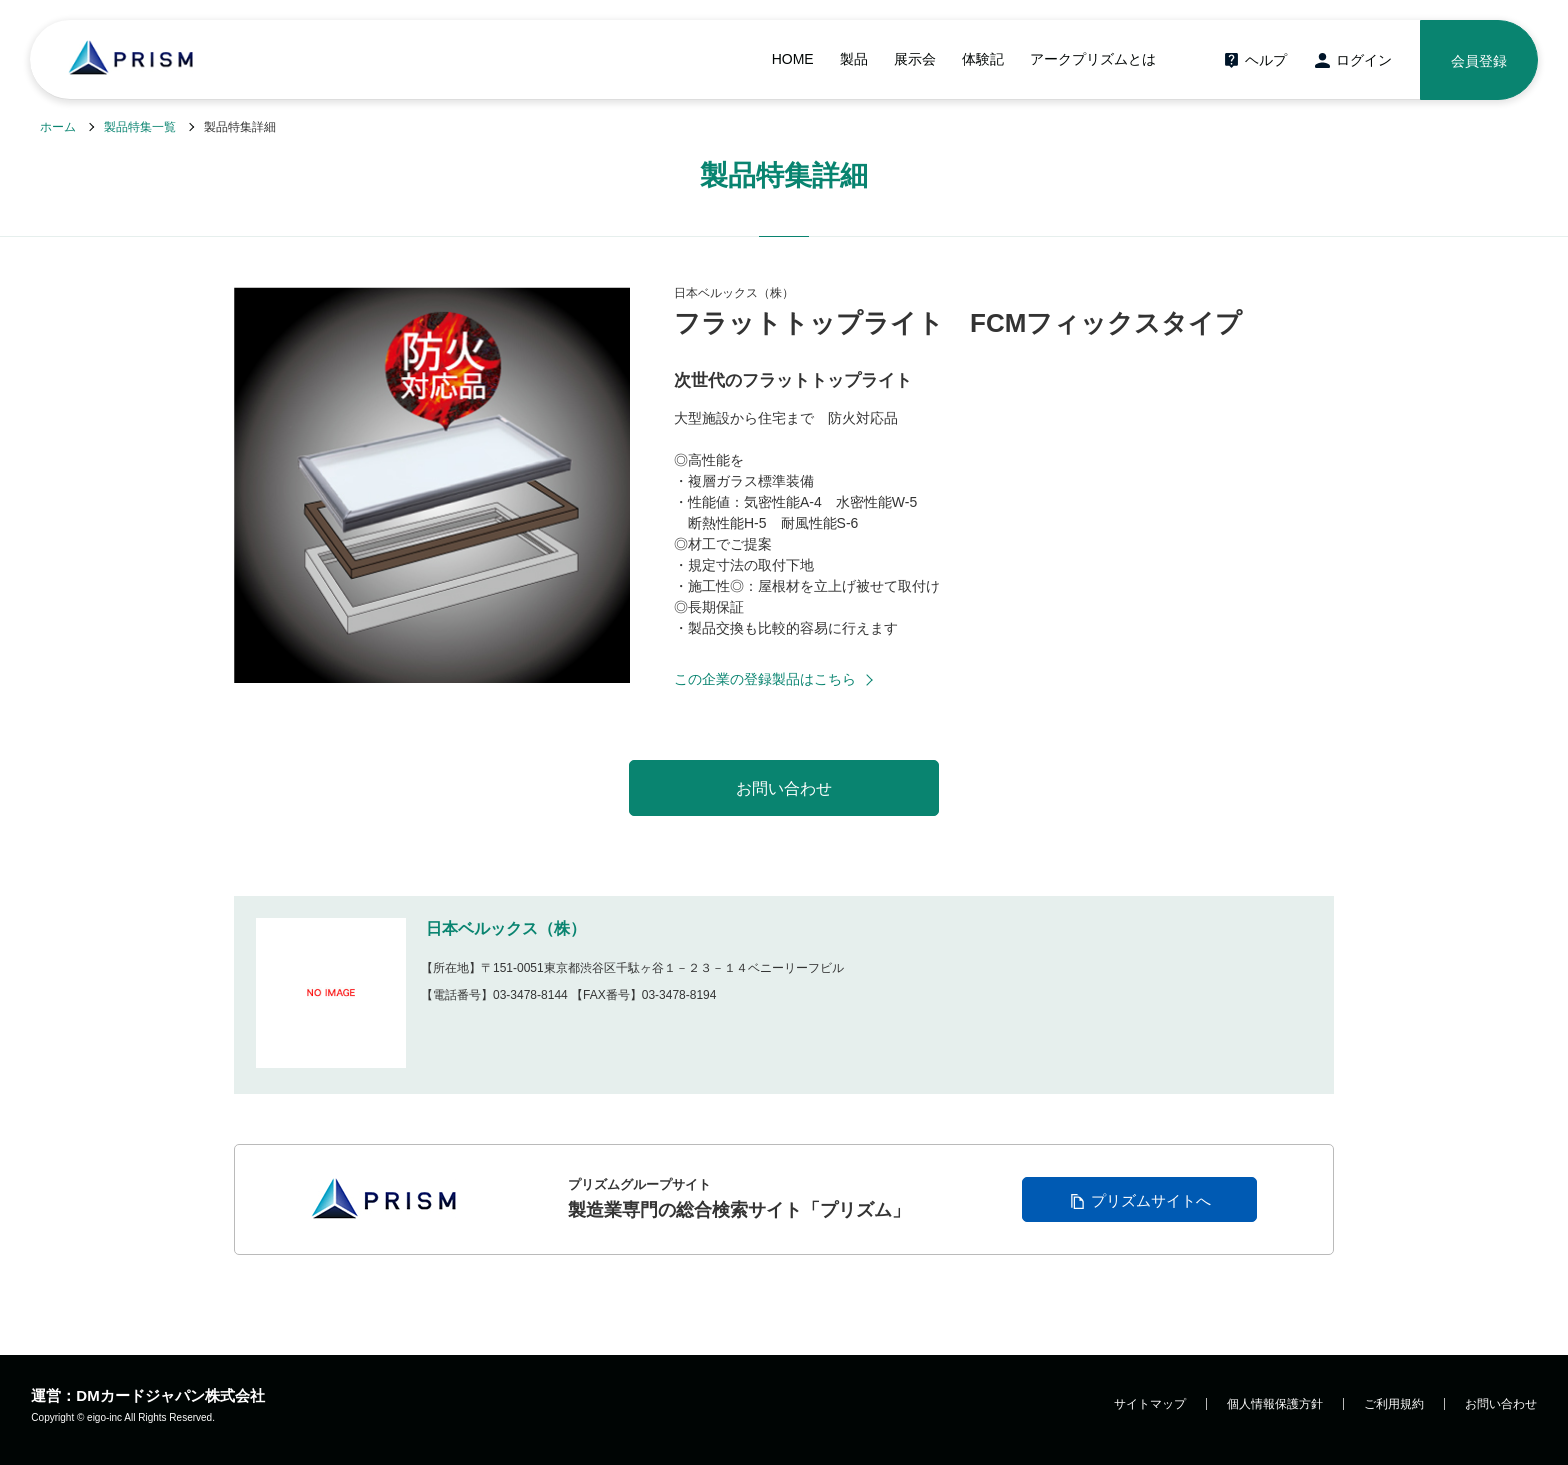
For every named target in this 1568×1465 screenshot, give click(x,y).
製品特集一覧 (140, 127)
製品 (854, 59)
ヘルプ (1266, 60)
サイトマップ (1150, 1404)
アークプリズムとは (1093, 59)
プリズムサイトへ (1151, 1200)
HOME (793, 59)
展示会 (915, 59)
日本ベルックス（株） (506, 928)
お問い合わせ (1501, 1404)
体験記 (983, 59)
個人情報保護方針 (1275, 1404)
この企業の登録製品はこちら (765, 679)
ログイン (1364, 60)
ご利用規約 (1394, 1404)
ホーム (58, 127)
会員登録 (1479, 61)
